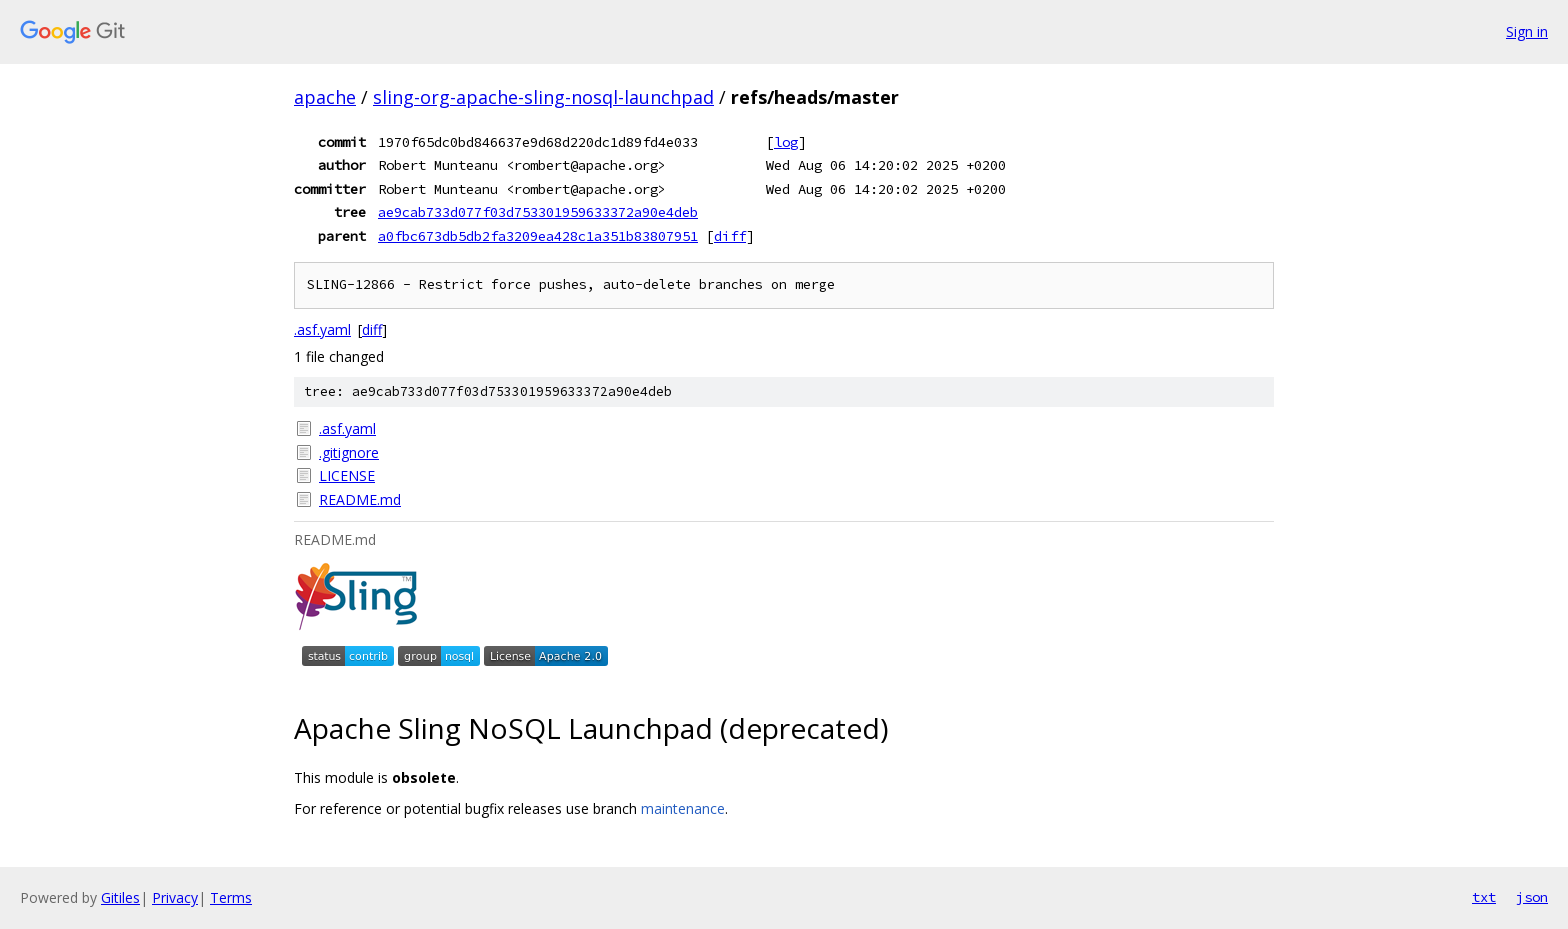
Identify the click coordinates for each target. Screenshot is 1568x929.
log (786, 142)
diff (730, 236)
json (1532, 897)
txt (1484, 897)
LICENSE (347, 475)
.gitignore (349, 452)
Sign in (1527, 31)
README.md (360, 499)
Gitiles (120, 897)
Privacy (175, 897)
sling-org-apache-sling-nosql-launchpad (543, 97)
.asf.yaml (322, 329)
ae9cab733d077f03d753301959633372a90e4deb (538, 212)
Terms (231, 897)
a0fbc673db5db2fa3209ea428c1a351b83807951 (538, 236)
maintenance (683, 808)
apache (325, 97)
